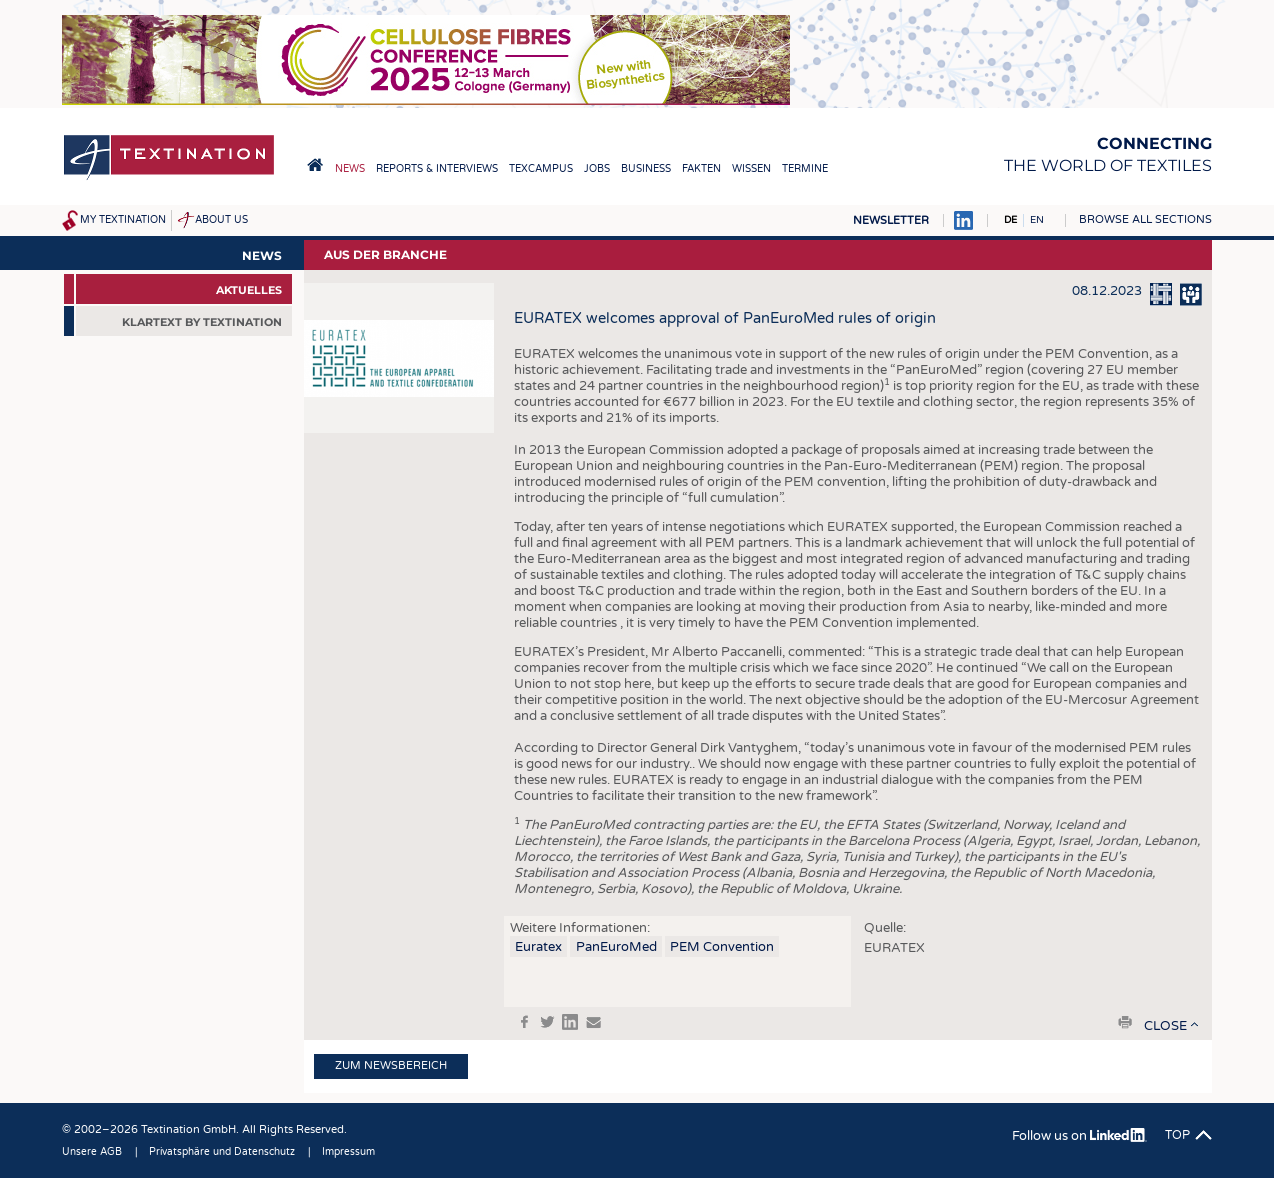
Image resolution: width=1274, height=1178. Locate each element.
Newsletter (891, 220)
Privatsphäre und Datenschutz (222, 1152)
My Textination (123, 220)
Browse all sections (1145, 219)
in (570, 1022)
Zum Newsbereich (391, 1065)
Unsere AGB (92, 1152)
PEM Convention (722, 947)
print (1125, 1022)
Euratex (538, 947)
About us (221, 220)
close (1165, 1026)
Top (1177, 1135)
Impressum (348, 1152)
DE (1010, 220)
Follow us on (1079, 1136)
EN (1037, 220)
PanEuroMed (616, 947)
